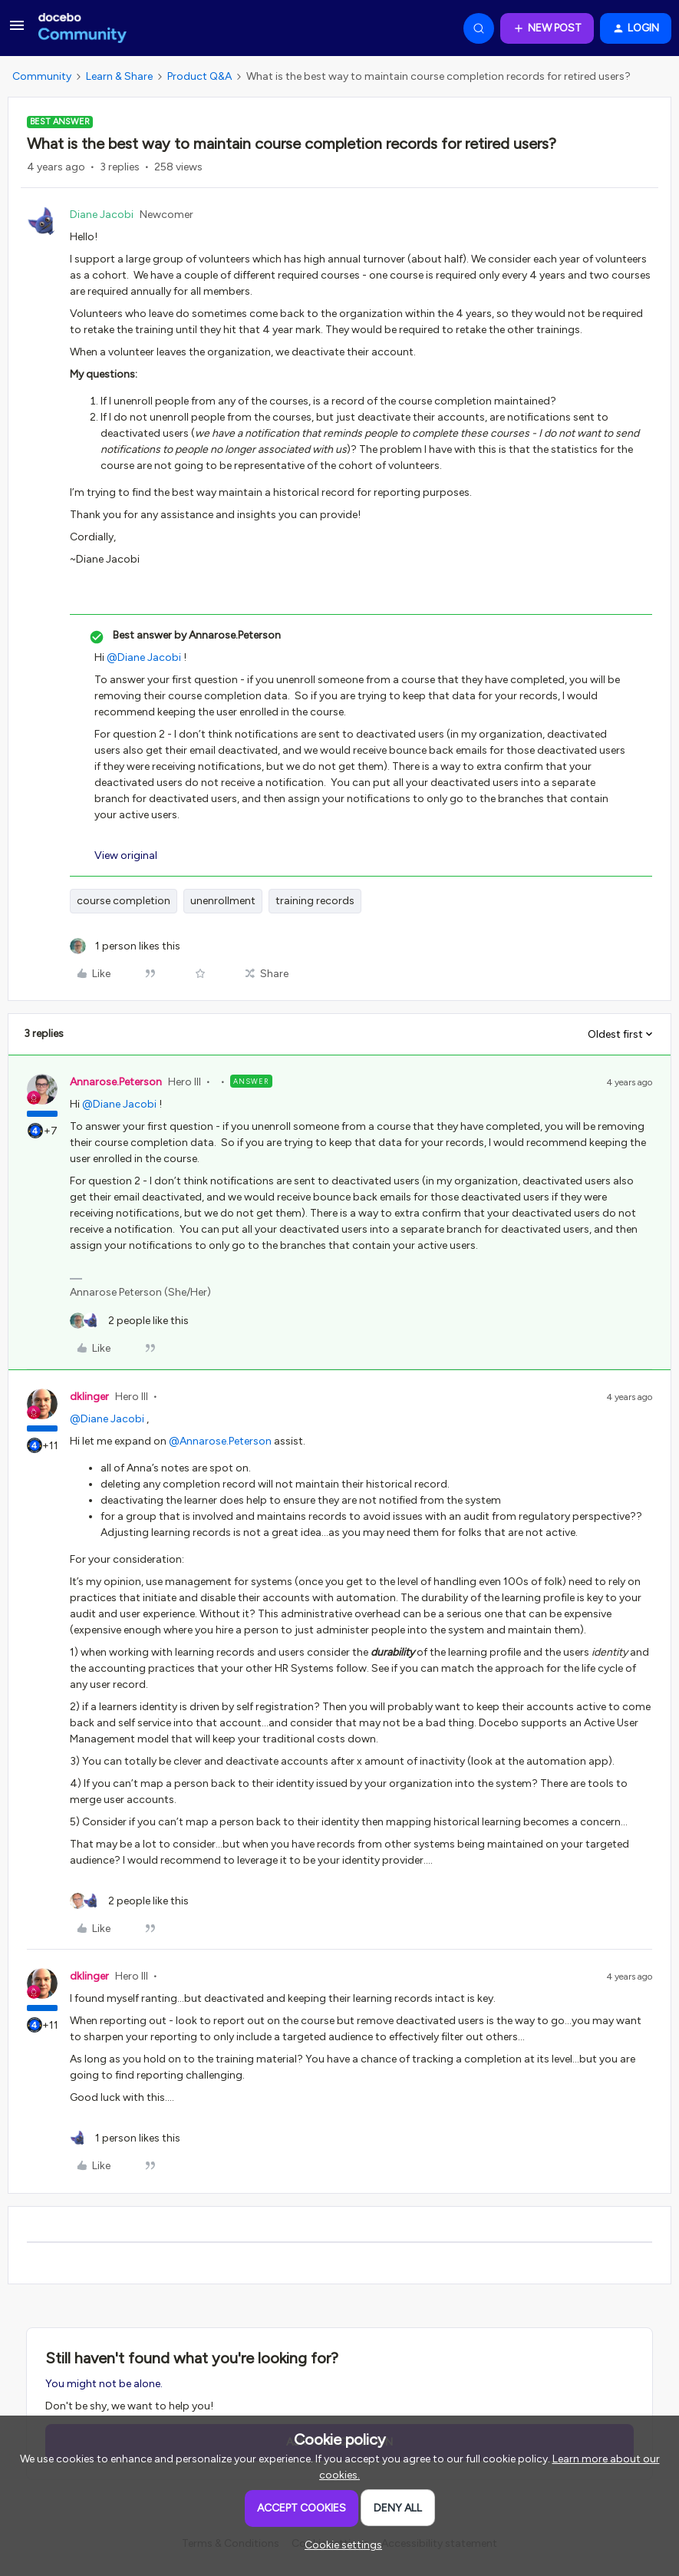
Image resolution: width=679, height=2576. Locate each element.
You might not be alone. (104, 2383)
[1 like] (125, 946)
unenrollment (222, 900)
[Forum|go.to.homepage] (82, 28)
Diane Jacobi (101, 214)
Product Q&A (199, 76)
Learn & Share (119, 76)
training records (314, 900)
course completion (123, 900)
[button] (17, 31)
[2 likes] (129, 1321)
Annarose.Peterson (116, 1081)
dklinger (89, 1396)
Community (41, 76)
